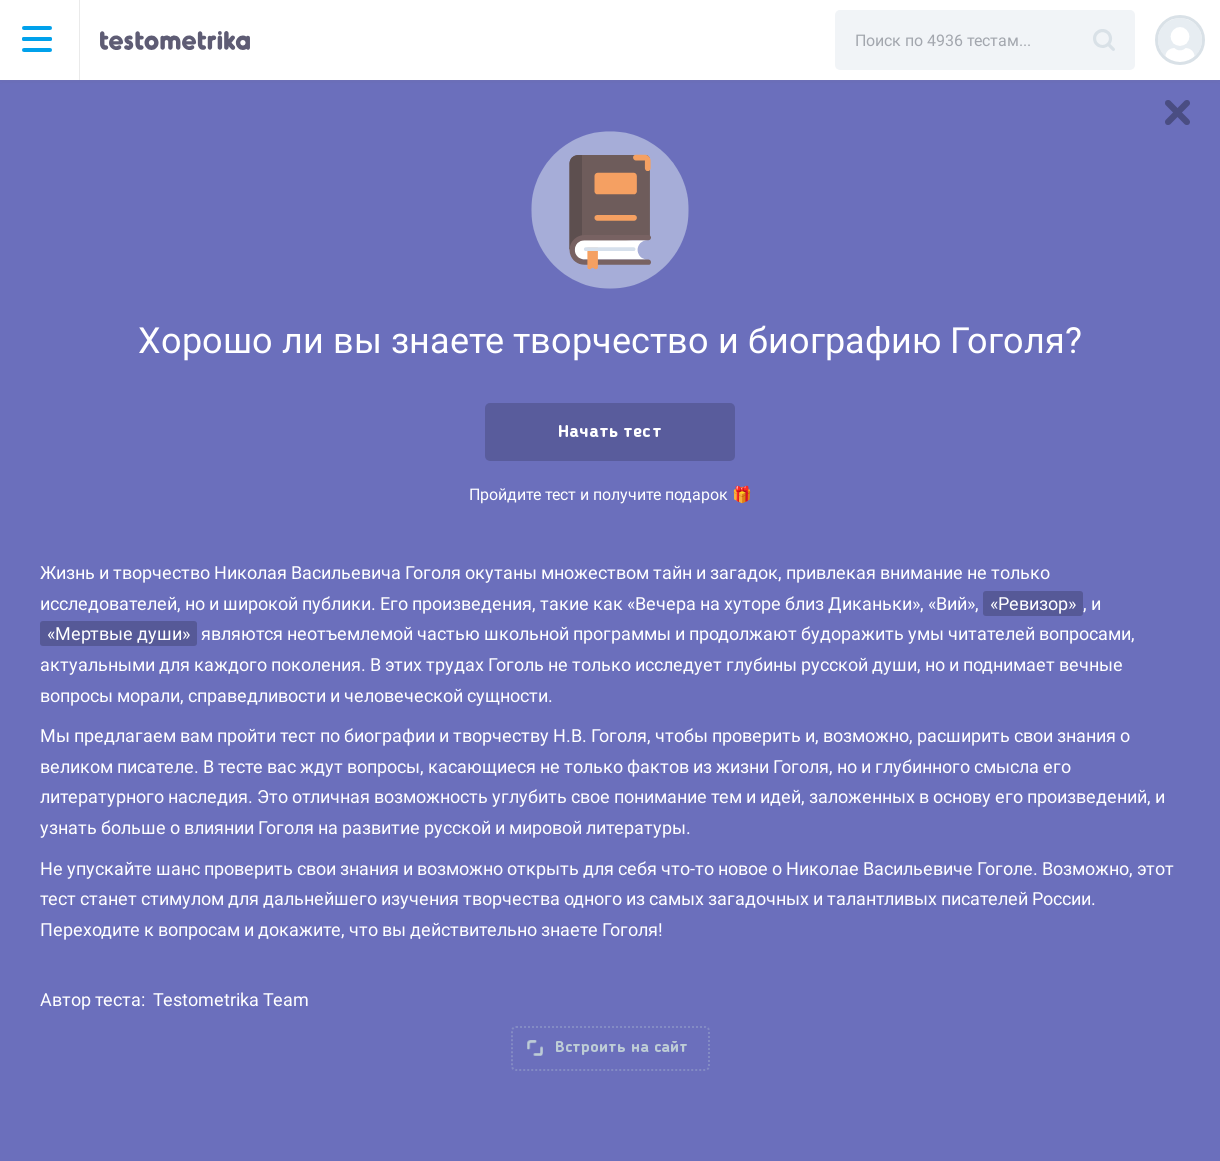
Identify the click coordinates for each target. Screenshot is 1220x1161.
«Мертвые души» (118, 633)
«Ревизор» (1033, 603)
